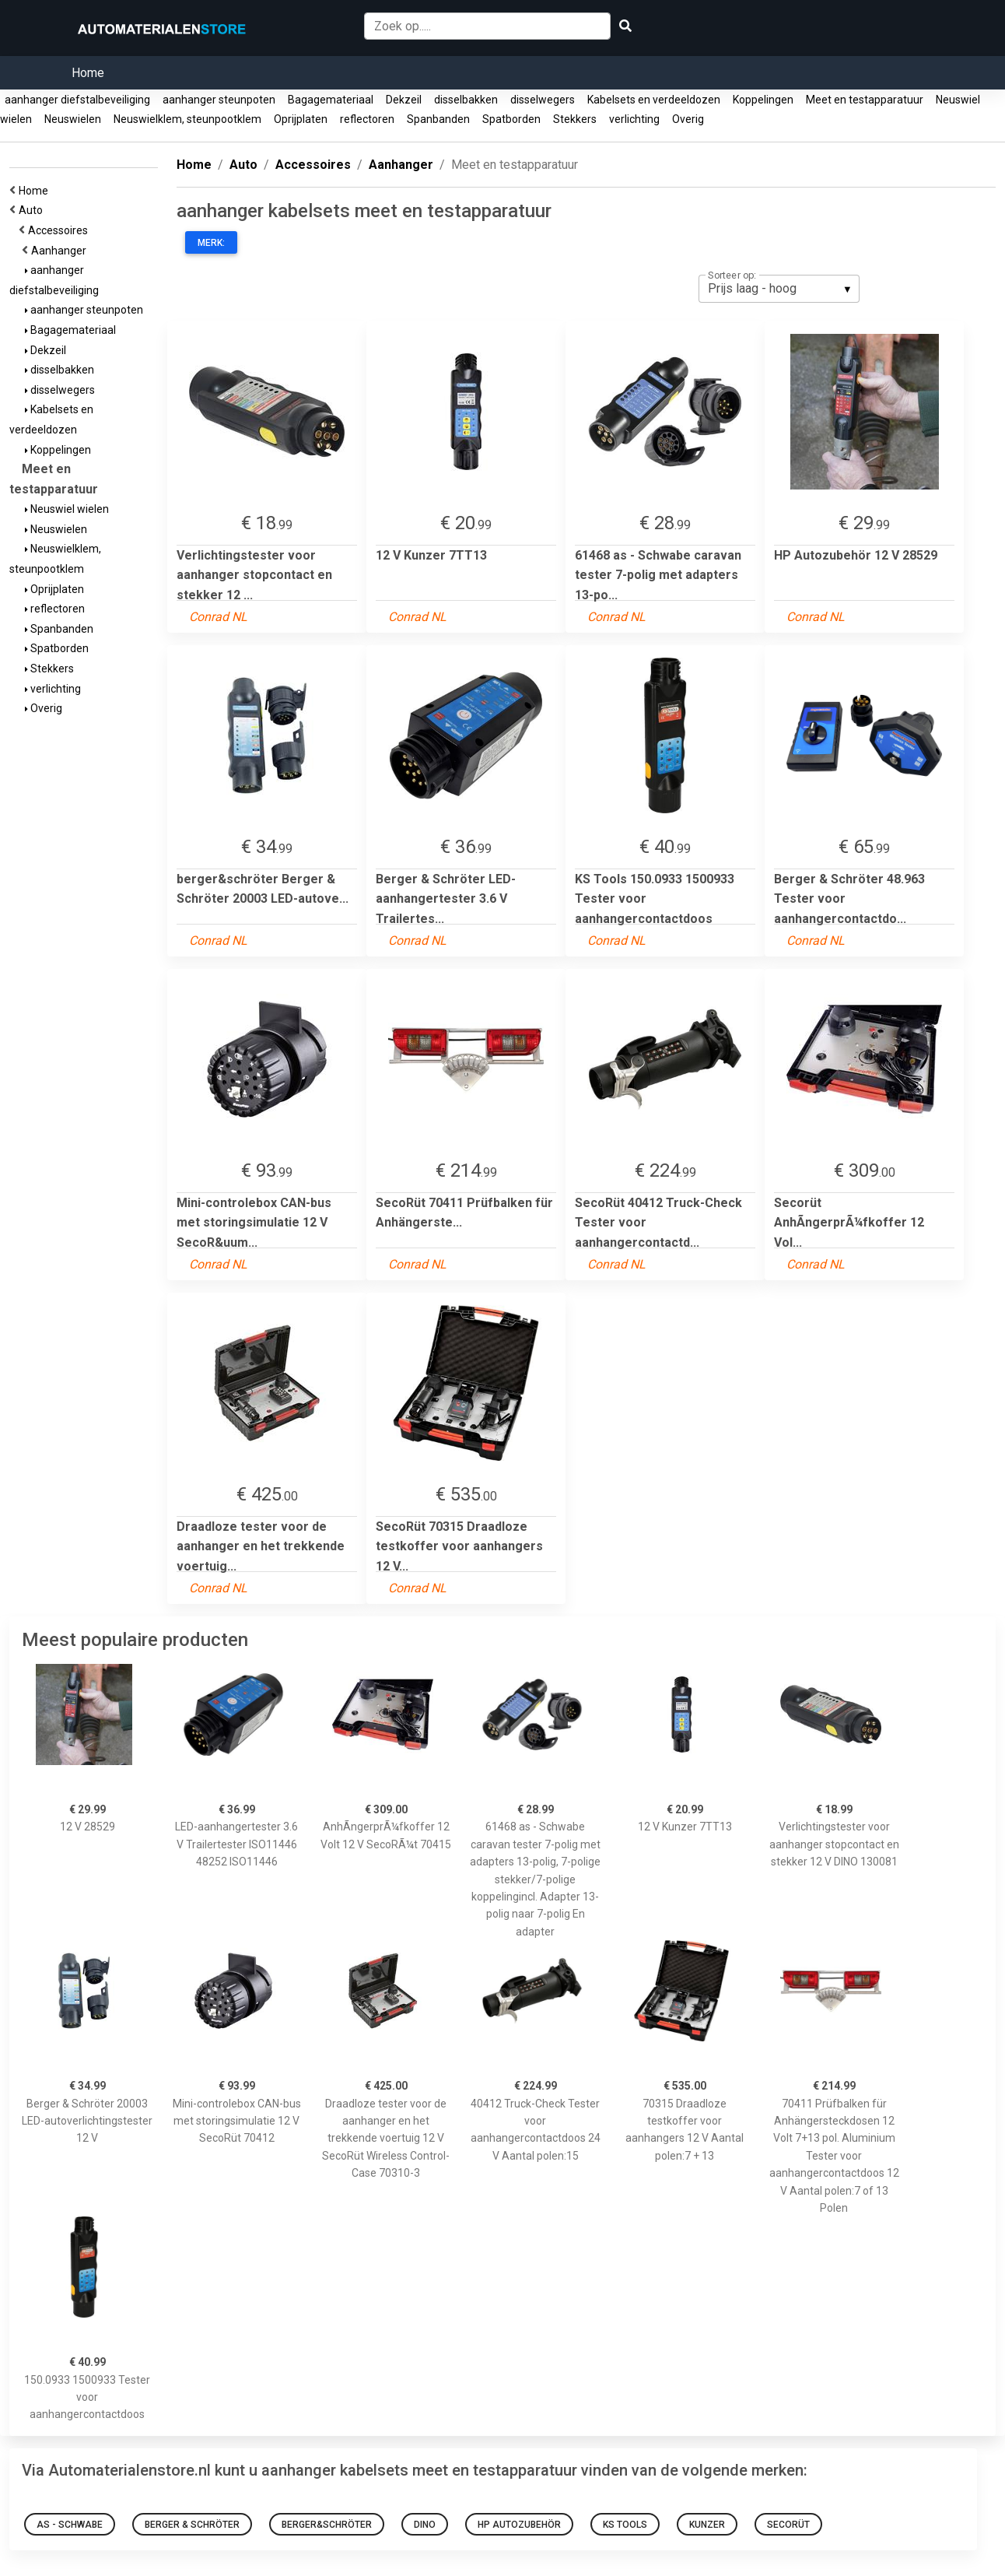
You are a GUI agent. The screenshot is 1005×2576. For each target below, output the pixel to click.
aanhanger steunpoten (219, 99)
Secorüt (788, 2524)
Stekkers (574, 119)
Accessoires (60, 230)
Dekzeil (403, 99)
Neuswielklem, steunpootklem (187, 119)
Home (88, 72)
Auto (33, 210)
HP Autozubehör (519, 2524)
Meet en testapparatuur (864, 99)
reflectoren (367, 119)
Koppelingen (763, 99)
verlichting (634, 119)
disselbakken (465, 99)
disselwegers (543, 99)
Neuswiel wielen (67, 509)
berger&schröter (327, 2524)
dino (425, 2524)
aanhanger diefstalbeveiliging (77, 99)
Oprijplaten (300, 119)
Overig (688, 119)
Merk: (211, 242)
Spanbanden (438, 119)
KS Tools (625, 2524)
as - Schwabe (70, 2524)
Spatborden (511, 119)
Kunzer (707, 2524)
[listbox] (779, 289)
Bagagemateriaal (330, 99)
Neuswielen (73, 119)
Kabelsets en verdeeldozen (654, 99)
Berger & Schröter (192, 2524)
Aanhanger (61, 250)
